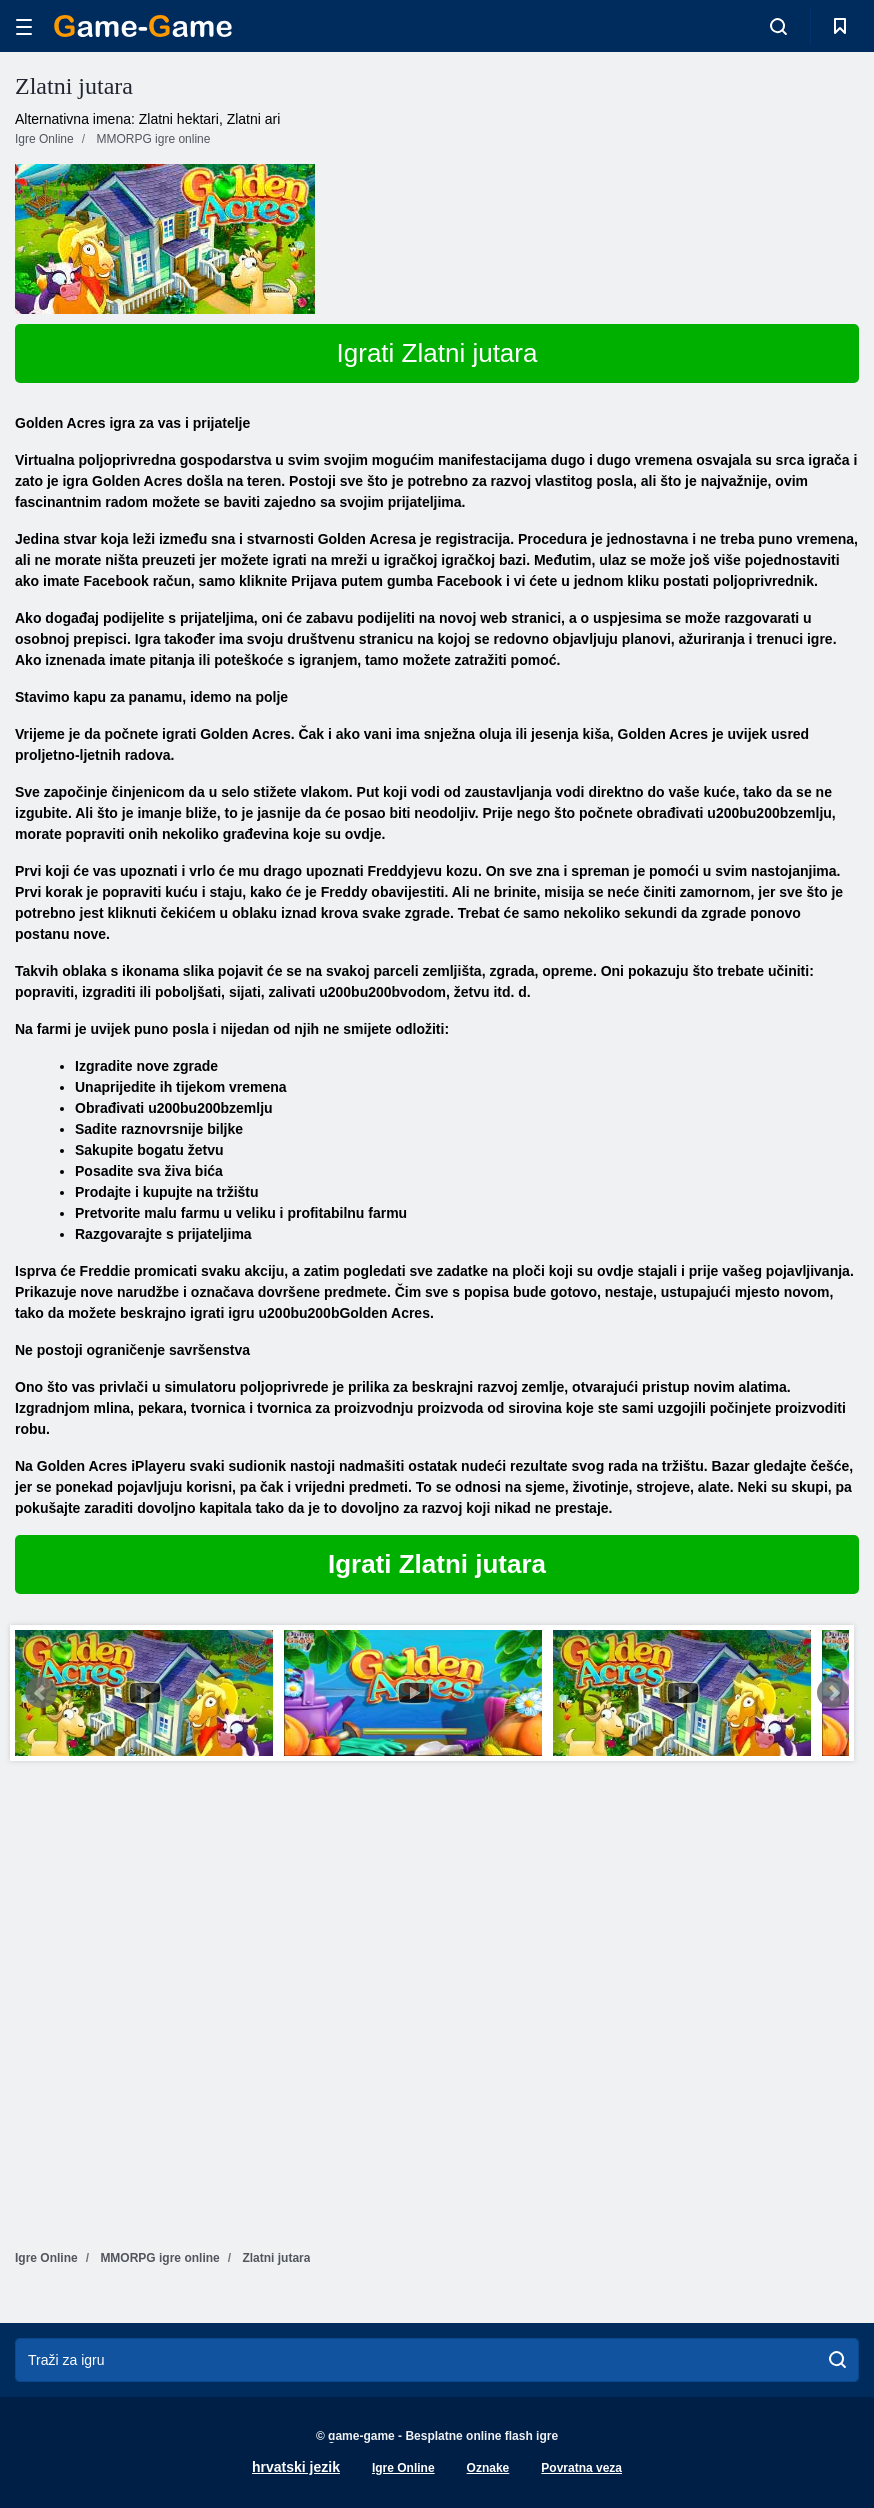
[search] (837, 2360)
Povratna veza (581, 2468)
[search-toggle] (778, 26)
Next (833, 1693)
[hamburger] (24, 26)
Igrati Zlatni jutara (437, 353)
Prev (41, 1693)
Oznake (488, 2468)
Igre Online (403, 2468)
